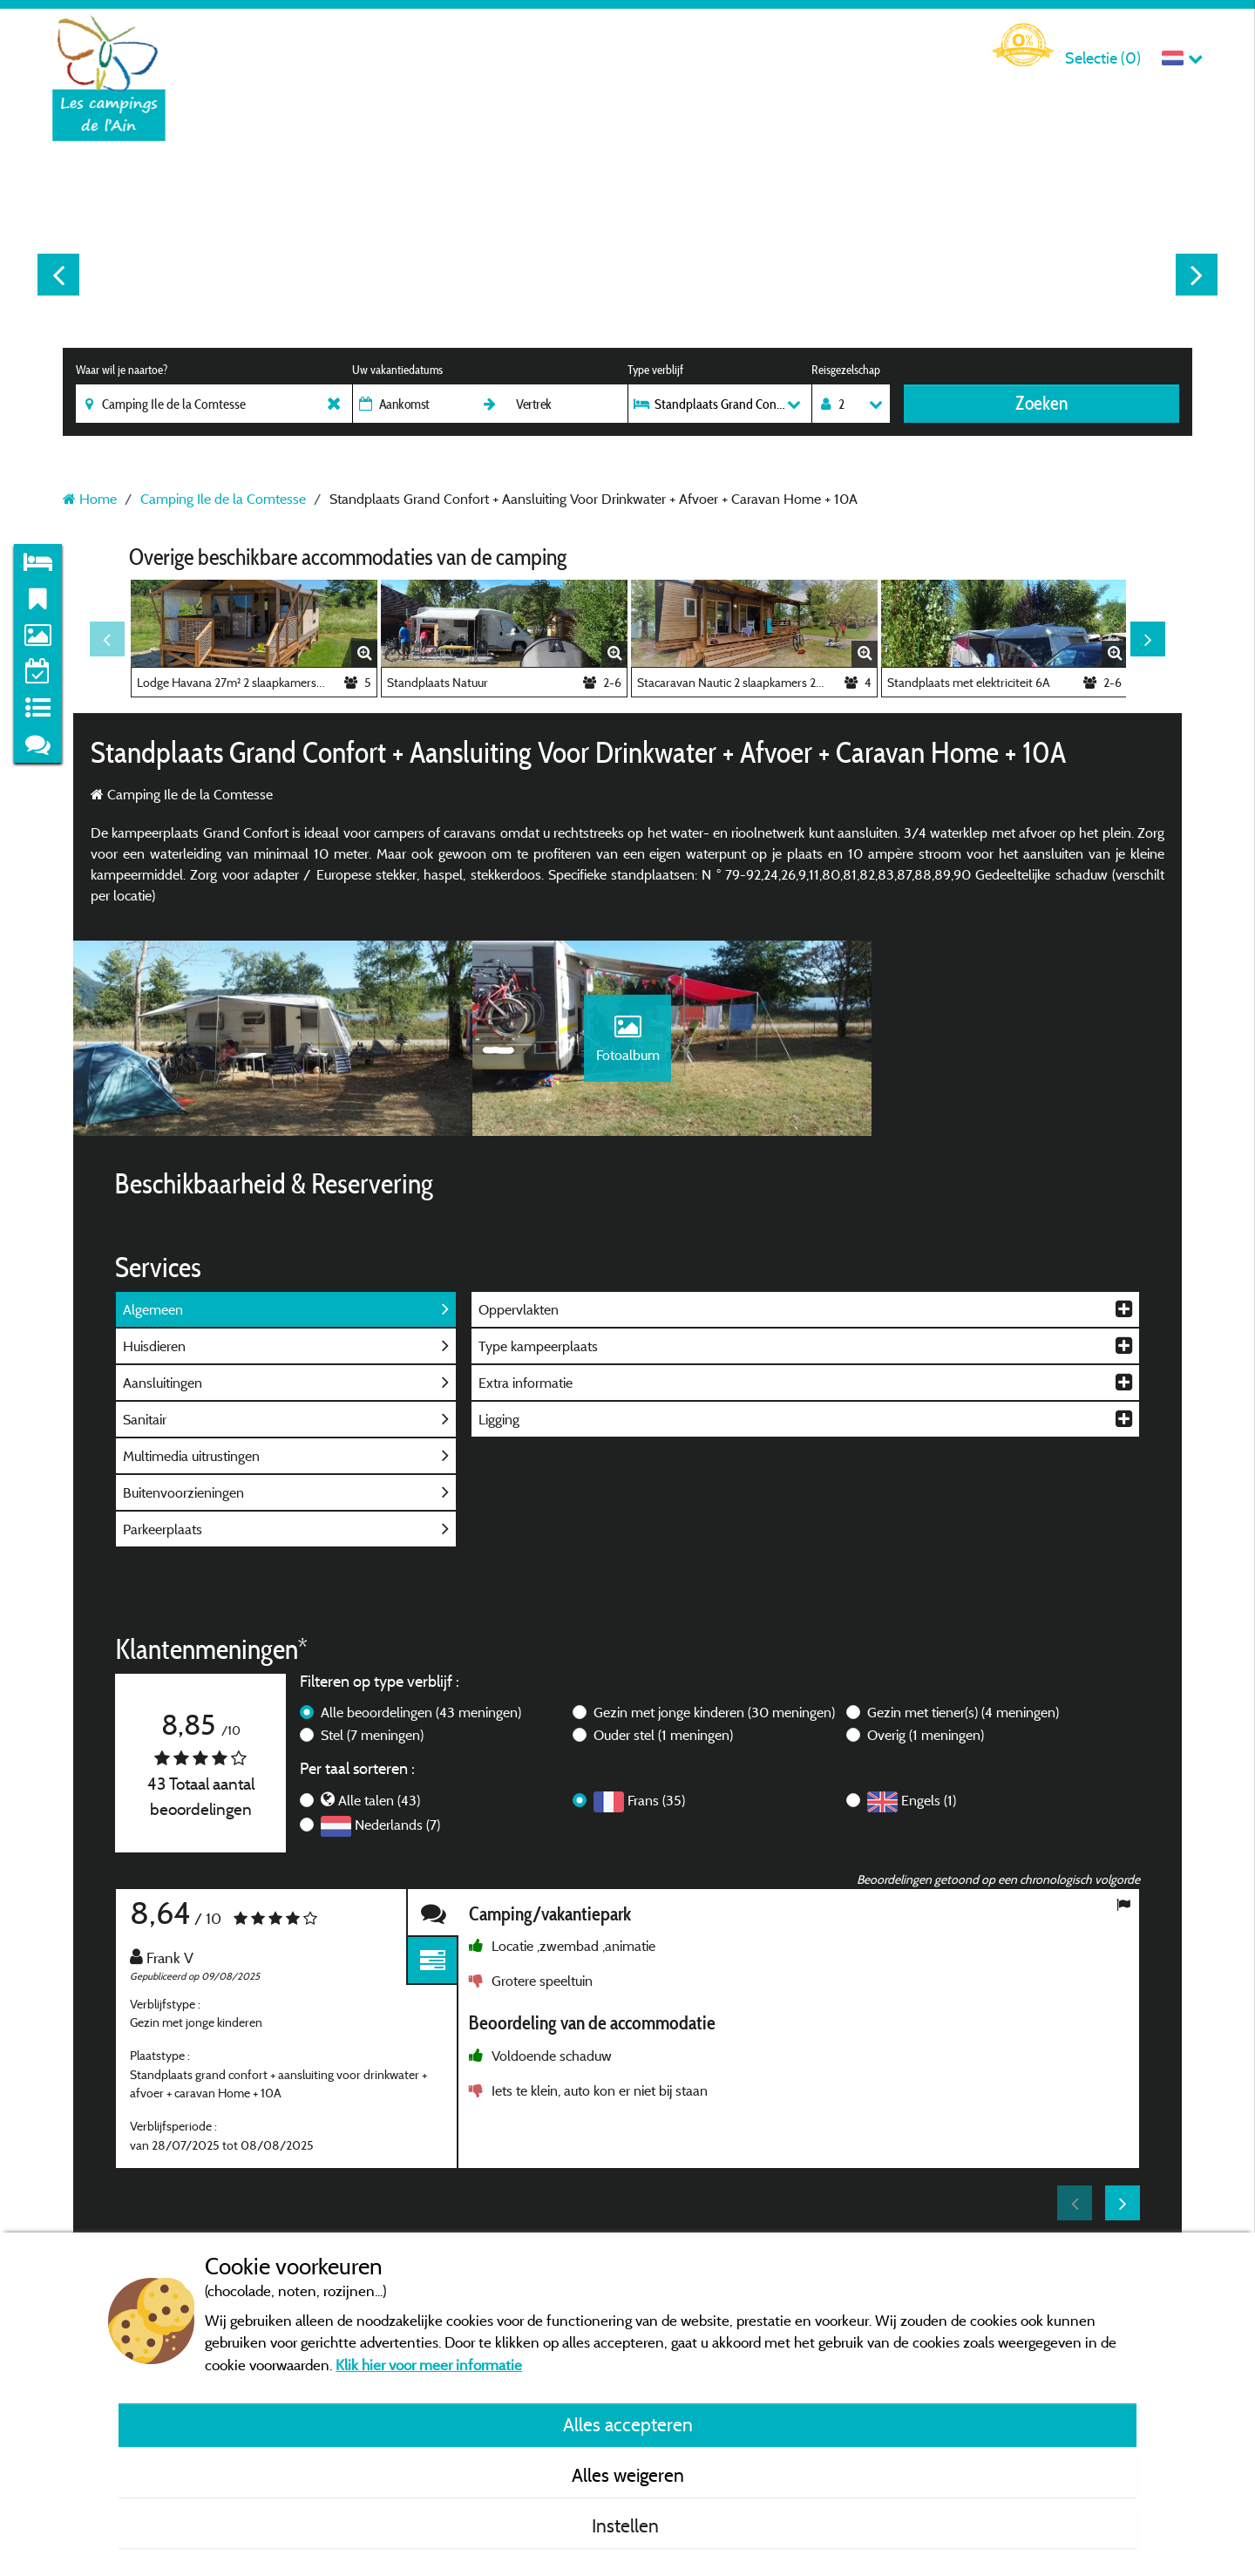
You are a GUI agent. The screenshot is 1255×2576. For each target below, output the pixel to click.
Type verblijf (655, 369)
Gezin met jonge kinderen (714, 1726)
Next (1197, 275)
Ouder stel (663, 1748)
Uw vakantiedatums (397, 369)
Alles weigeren (628, 2475)
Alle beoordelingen (421, 1726)
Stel (372, 1748)
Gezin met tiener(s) (963, 1726)
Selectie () (1103, 58)
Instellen (627, 2525)
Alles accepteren (628, 2424)
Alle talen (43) (379, 1814)
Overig (925, 1748)
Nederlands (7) (397, 1838)
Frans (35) (656, 1814)
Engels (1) (928, 1814)
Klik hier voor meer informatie (429, 2364)
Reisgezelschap (845, 369)
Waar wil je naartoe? (121, 369)
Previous (58, 275)
